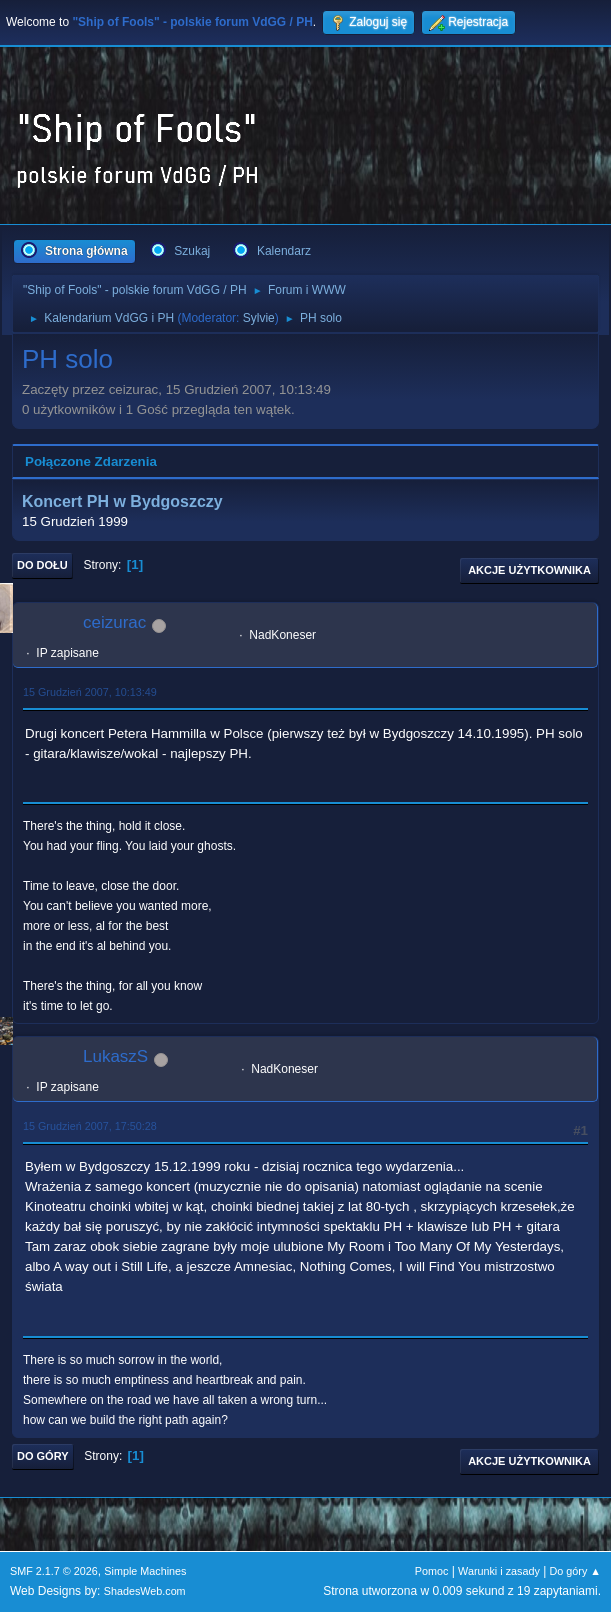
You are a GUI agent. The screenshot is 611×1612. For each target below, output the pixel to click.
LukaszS (115, 1056)
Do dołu (42, 565)
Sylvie (259, 318)
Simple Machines (145, 1571)
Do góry (43, 1456)
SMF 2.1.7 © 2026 (54, 1571)
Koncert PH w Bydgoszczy (122, 501)
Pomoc (432, 1571)
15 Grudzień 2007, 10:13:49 (90, 692)
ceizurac (114, 622)
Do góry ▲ (575, 1571)
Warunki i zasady (499, 1571)
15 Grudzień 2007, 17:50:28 (90, 1126)
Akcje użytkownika (529, 570)
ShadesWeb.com (145, 1591)
